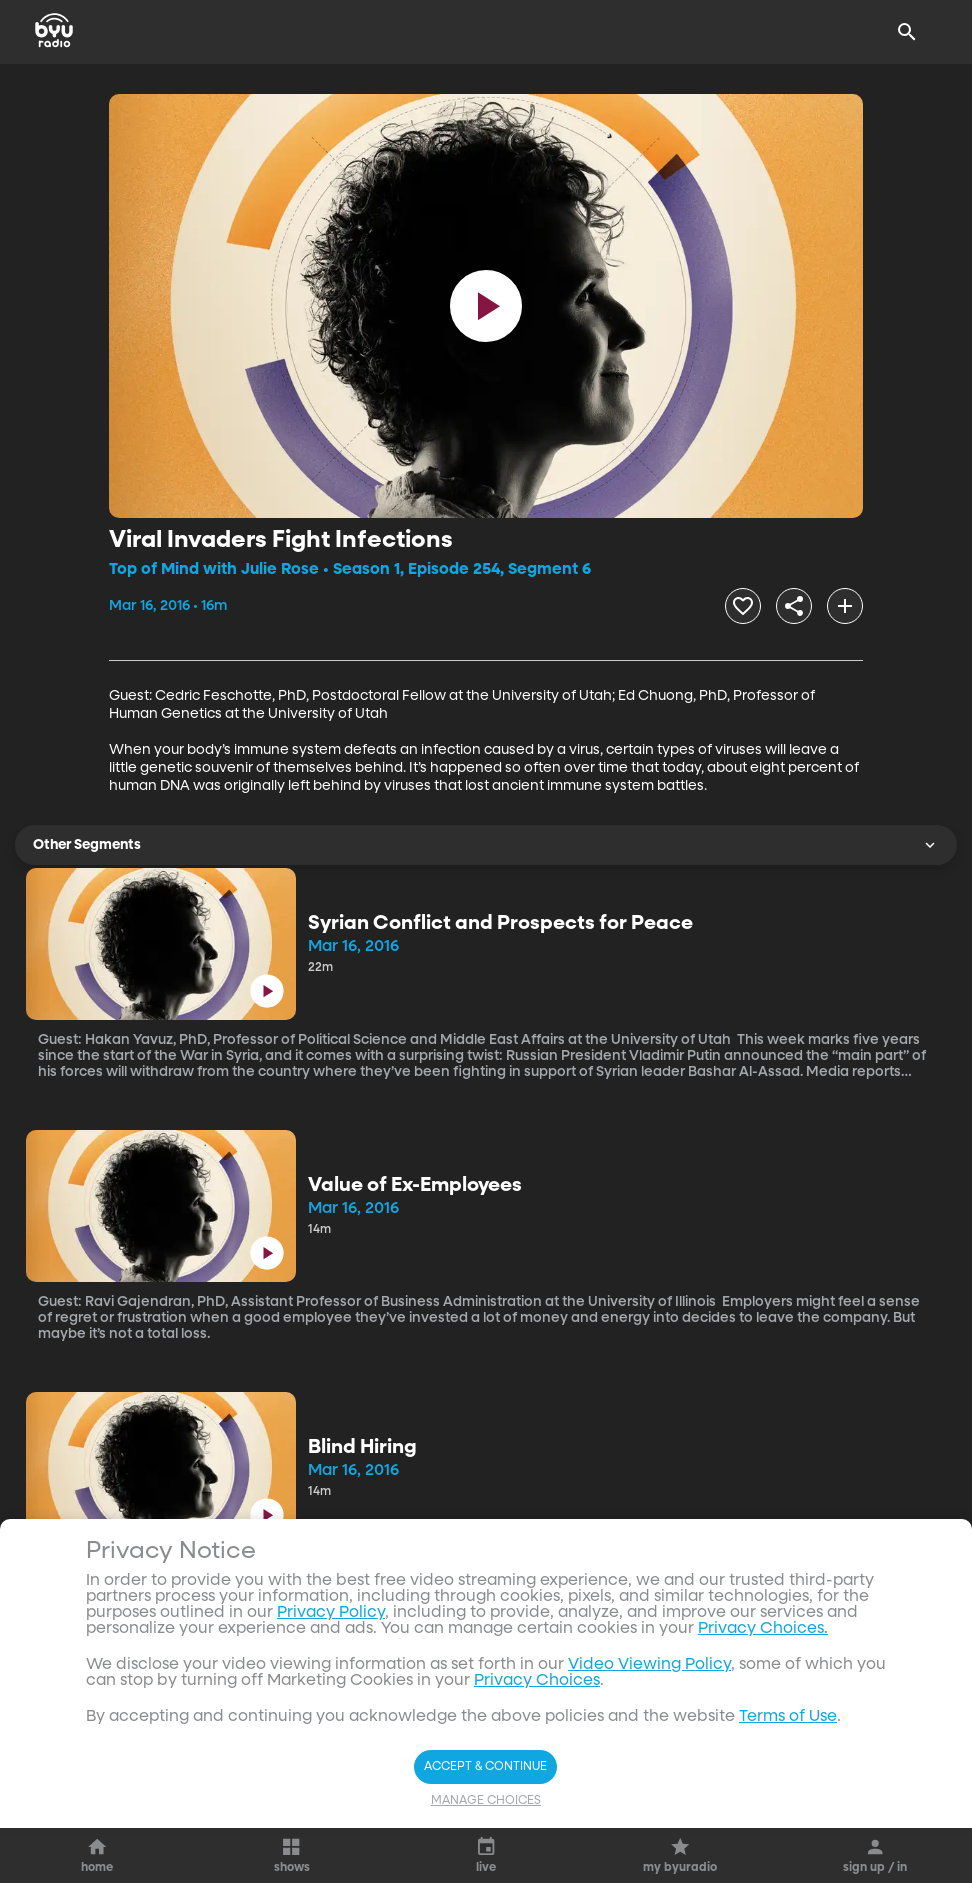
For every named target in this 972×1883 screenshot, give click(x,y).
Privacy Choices (537, 1681)
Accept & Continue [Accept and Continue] (485, 1767)
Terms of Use (788, 1717)
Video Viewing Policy (649, 1665)
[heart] (743, 606)
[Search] (907, 32)
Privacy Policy (331, 1613)
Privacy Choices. (763, 1629)
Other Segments (486, 845)
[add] (845, 606)
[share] (794, 606)
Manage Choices (486, 1801)
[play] (486, 306)
